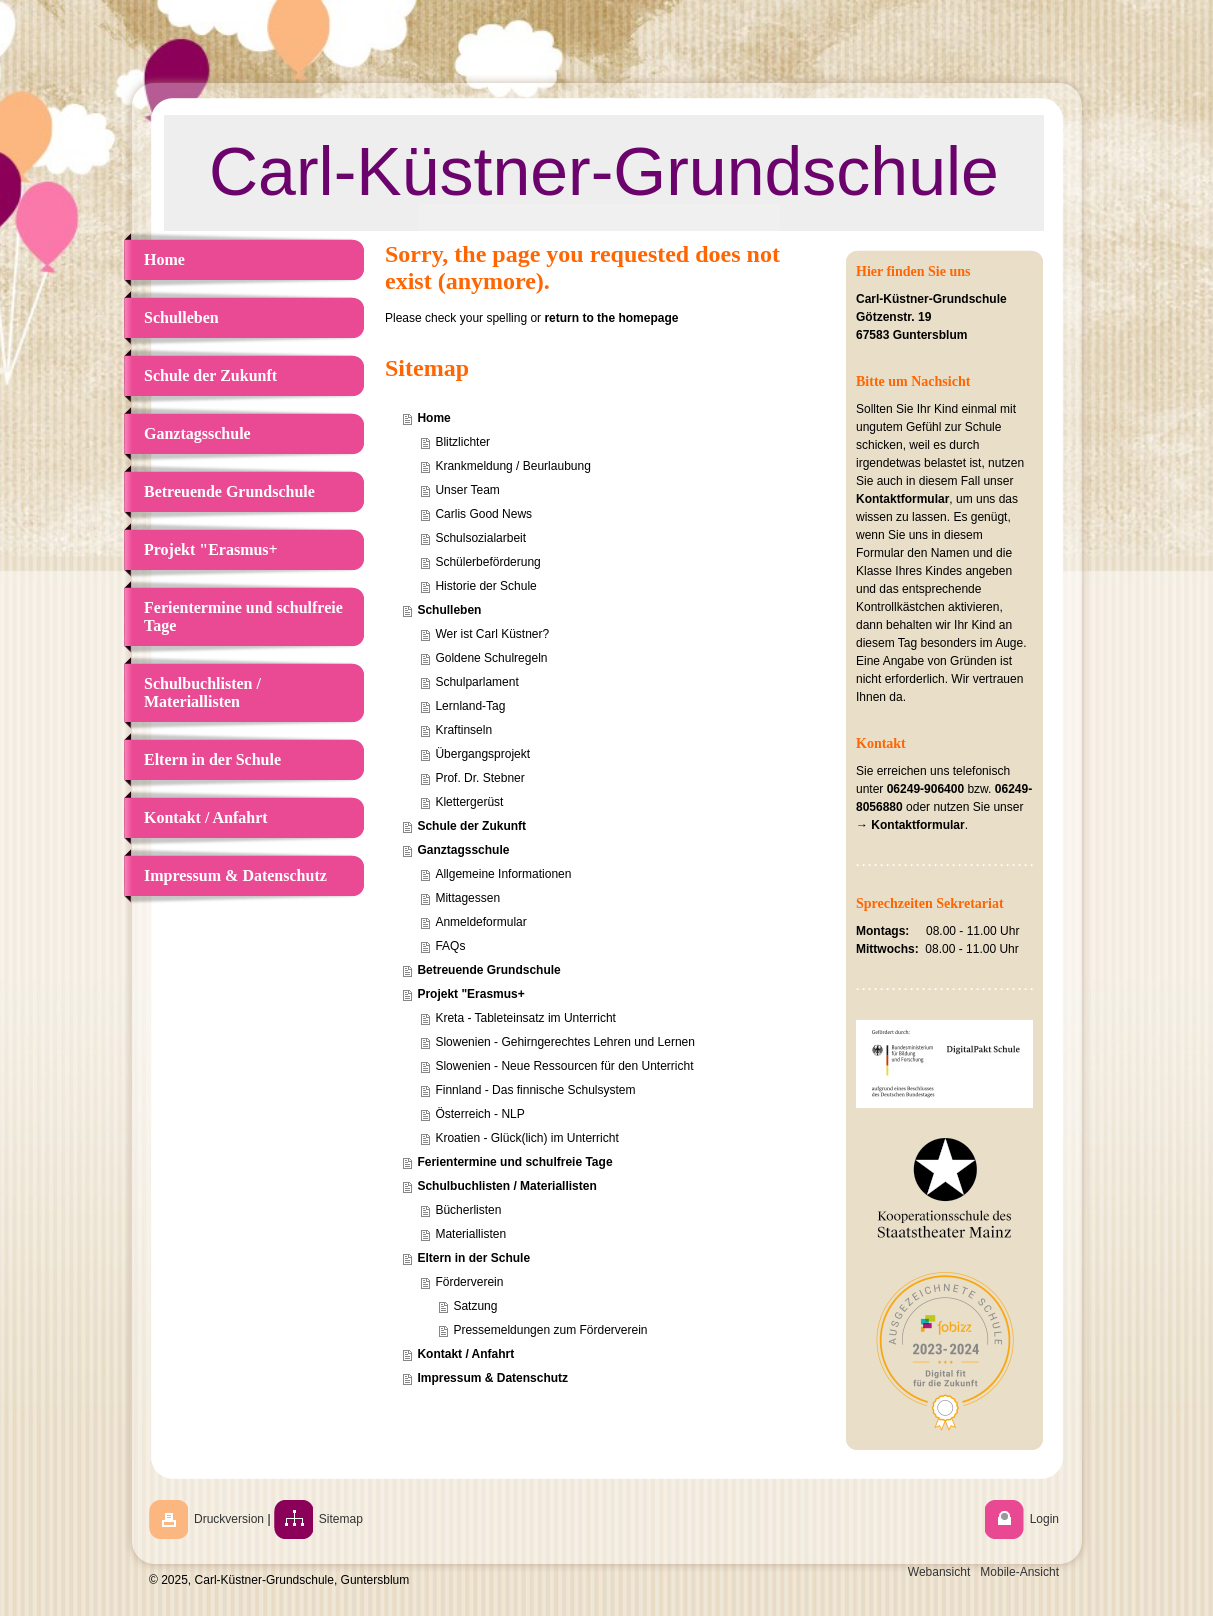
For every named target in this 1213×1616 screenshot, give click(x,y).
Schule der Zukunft (471, 826)
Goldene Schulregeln (491, 658)
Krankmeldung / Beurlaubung (512, 466)
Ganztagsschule (463, 850)
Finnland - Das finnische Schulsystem (535, 1090)
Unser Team (467, 490)
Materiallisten (470, 1234)
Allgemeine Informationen (503, 874)
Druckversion (229, 1519)
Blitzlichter (462, 442)
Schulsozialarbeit (480, 538)
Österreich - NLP (479, 1114)
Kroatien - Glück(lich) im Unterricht (526, 1138)
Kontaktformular (902, 499)
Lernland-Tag (470, 706)
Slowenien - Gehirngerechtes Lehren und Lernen (565, 1042)
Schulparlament (476, 682)
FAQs (450, 946)
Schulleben (449, 610)
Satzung (475, 1306)
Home (433, 418)
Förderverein (469, 1282)
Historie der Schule (485, 586)
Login (1044, 1519)
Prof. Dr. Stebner (479, 778)
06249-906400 (925, 789)
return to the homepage (611, 318)
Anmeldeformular (480, 922)
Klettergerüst (469, 802)
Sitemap (341, 1519)
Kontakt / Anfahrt (465, 1354)
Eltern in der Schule (473, 1258)
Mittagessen (467, 898)
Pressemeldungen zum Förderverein (550, 1330)
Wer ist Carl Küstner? (492, 634)
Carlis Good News (483, 514)
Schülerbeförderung (487, 562)
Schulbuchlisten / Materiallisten (506, 1186)
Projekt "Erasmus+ (470, 994)
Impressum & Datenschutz (492, 1378)
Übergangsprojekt (482, 754)
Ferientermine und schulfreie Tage (514, 1162)
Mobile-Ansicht (1019, 1572)
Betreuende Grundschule (488, 970)
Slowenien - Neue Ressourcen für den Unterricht (564, 1066)
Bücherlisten (468, 1210)
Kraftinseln (463, 730)
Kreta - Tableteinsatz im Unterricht (525, 1018)
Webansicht (939, 1572)
